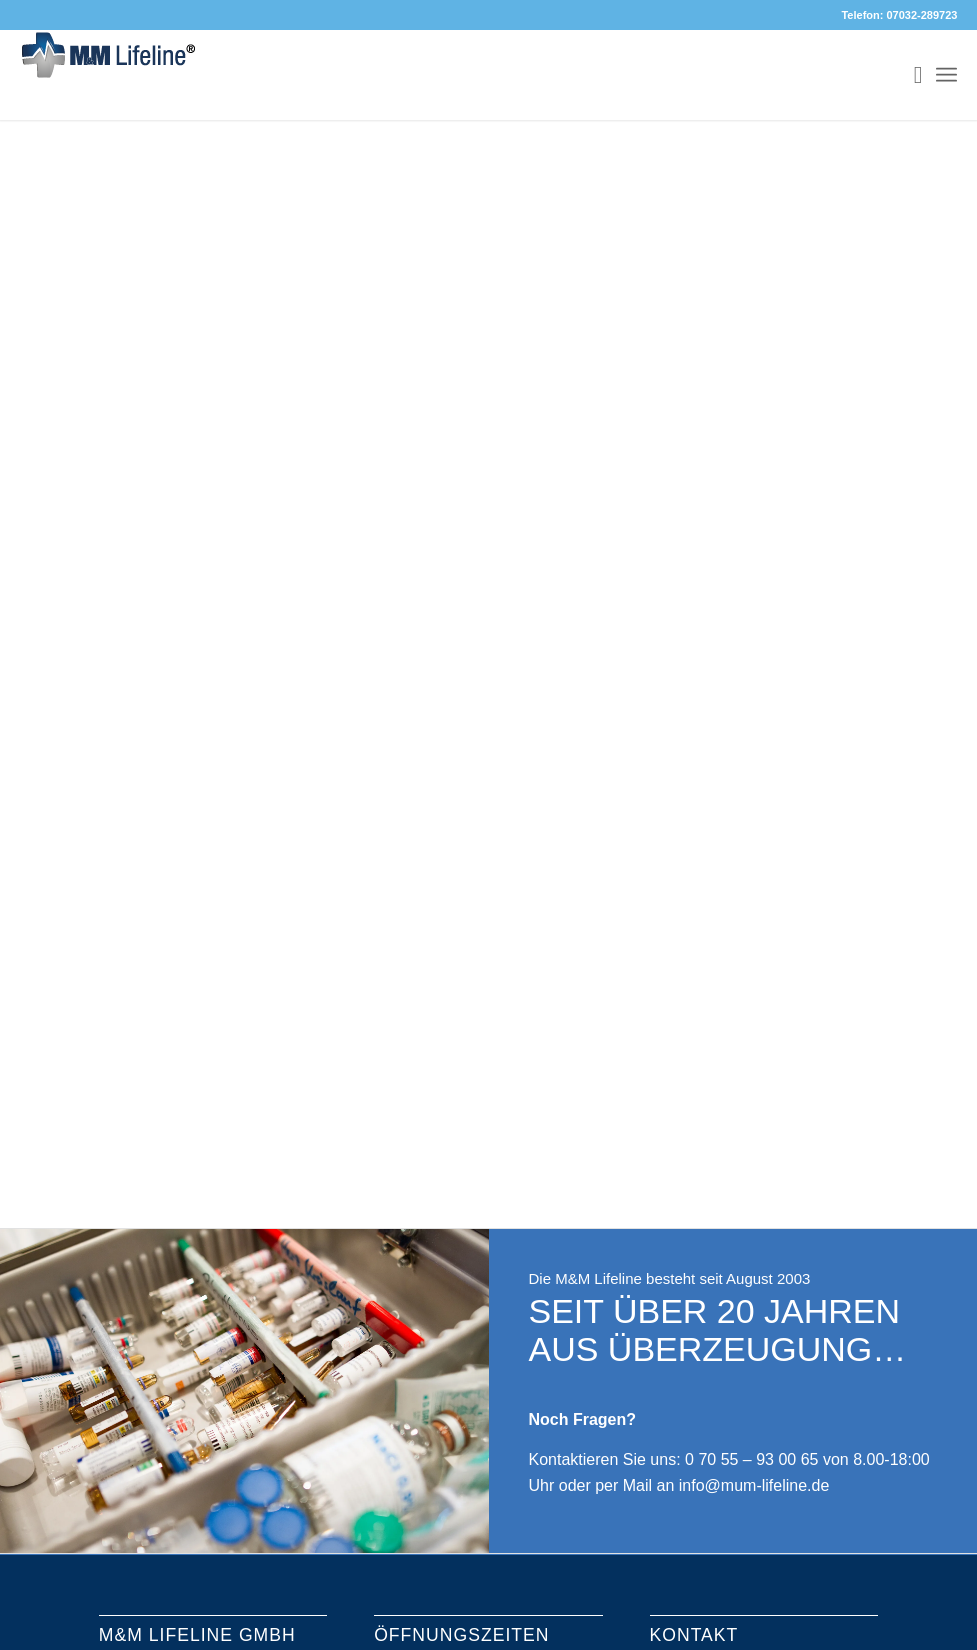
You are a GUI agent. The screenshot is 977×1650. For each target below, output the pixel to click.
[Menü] (946, 75)
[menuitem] (908, 75)
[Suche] (908, 75)
